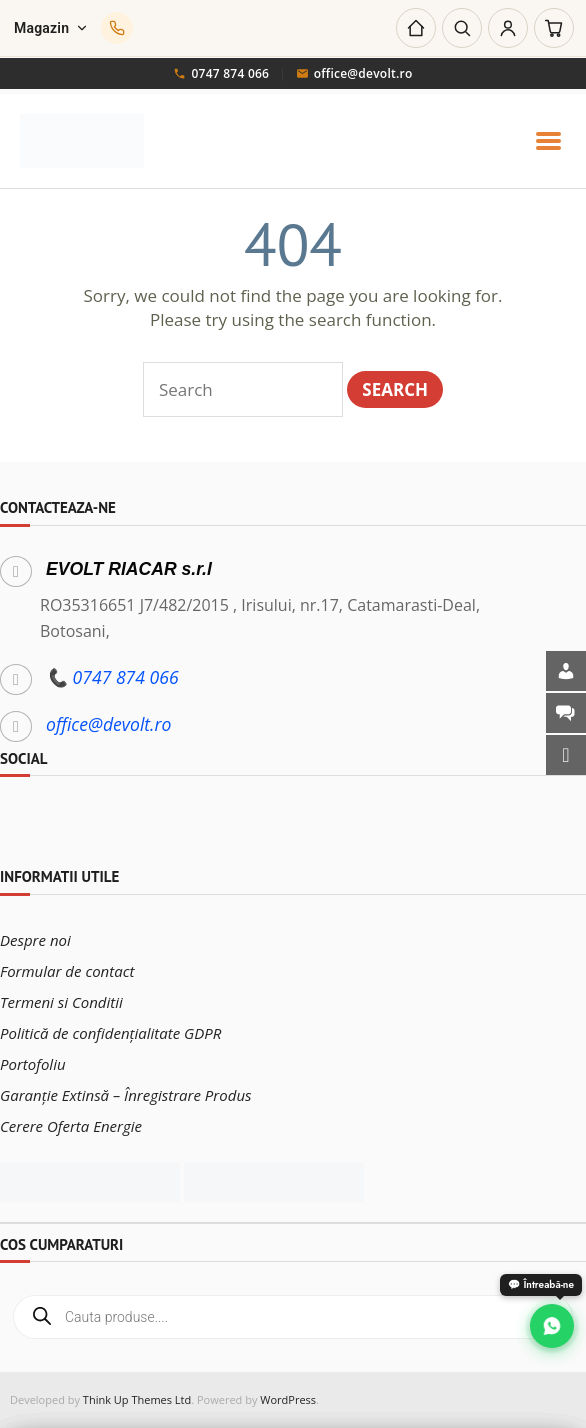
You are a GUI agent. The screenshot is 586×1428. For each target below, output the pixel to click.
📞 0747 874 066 (112, 677)
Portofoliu (33, 1064)
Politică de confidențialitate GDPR (110, 1033)
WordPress (288, 1399)
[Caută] (462, 28)
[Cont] (508, 28)
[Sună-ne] (117, 28)
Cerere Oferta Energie (71, 1126)
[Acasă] (416, 28)
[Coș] (554, 28)
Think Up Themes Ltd (137, 1399)
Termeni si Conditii (61, 1002)
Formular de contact (67, 971)
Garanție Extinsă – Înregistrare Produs (126, 1095)
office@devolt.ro (354, 73)
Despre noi (35, 940)
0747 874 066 (221, 73)
